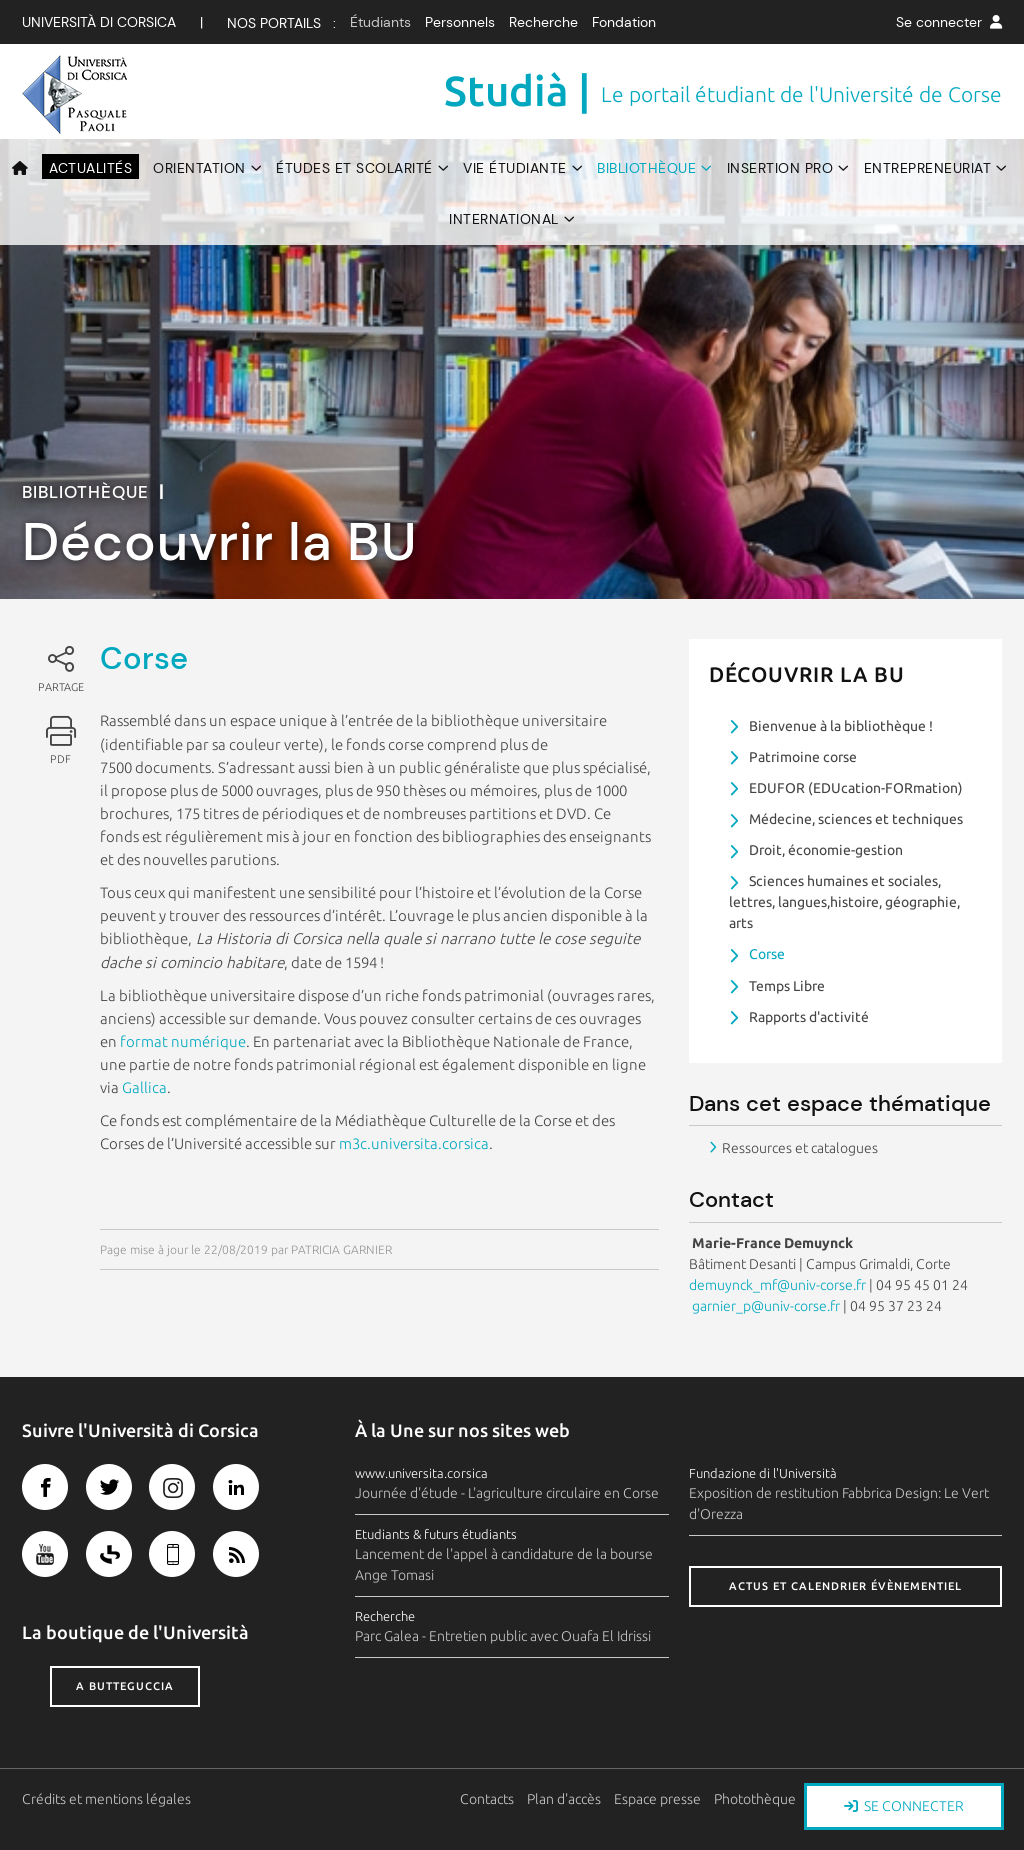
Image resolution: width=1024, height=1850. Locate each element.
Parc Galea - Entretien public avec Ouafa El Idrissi (503, 1636)
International (504, 219)
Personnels (460, 22)
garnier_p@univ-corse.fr (764, 1306)
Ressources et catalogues (800, 1148)
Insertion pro (780, 168)
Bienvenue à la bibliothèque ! (841, 726)
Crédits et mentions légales (106, 1799)
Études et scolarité (354, 168)
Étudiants (380, 22)
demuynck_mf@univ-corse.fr (777, 1285)
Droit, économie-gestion (826, 850)
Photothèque (755, 1799)
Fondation (624, 22)
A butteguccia (125, 1686)
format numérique (183, 1041)
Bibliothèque (646, 168)
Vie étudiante (515, 168)
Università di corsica (99, 22)
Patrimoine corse (803, 757)
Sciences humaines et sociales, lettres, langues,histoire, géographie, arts (844, 902)
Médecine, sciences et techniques (856, 819)
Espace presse (657, 1799)
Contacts (487, 1799)
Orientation (199, 168)
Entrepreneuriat (928, 168)
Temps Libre (787, 986)
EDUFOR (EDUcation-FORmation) (856, 788)
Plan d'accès (564, 1799)
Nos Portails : (281, 23)
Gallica (144, 1087)
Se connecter (949, 22)
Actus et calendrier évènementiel (845, 1586)
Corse (767, 954)
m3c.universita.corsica (414, 1143)
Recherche (543, 22)
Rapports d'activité (809, 1017)
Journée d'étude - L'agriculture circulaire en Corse (507, 1493)
